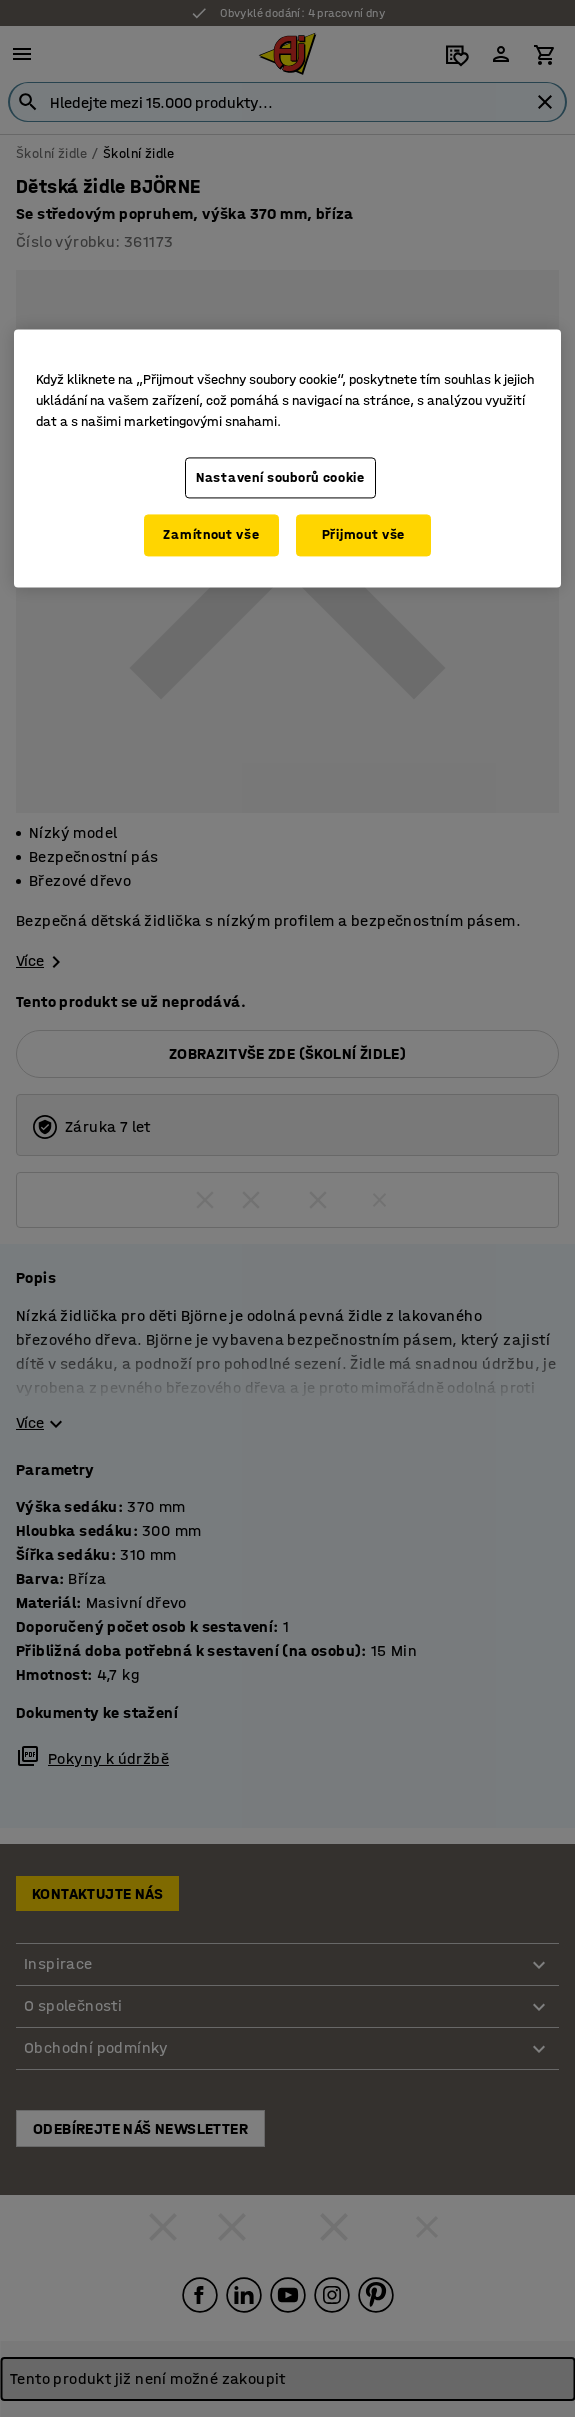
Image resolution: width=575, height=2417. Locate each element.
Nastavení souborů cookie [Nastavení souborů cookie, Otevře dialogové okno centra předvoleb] (280, 477)
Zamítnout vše (211, 535)
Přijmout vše (363, 535)
